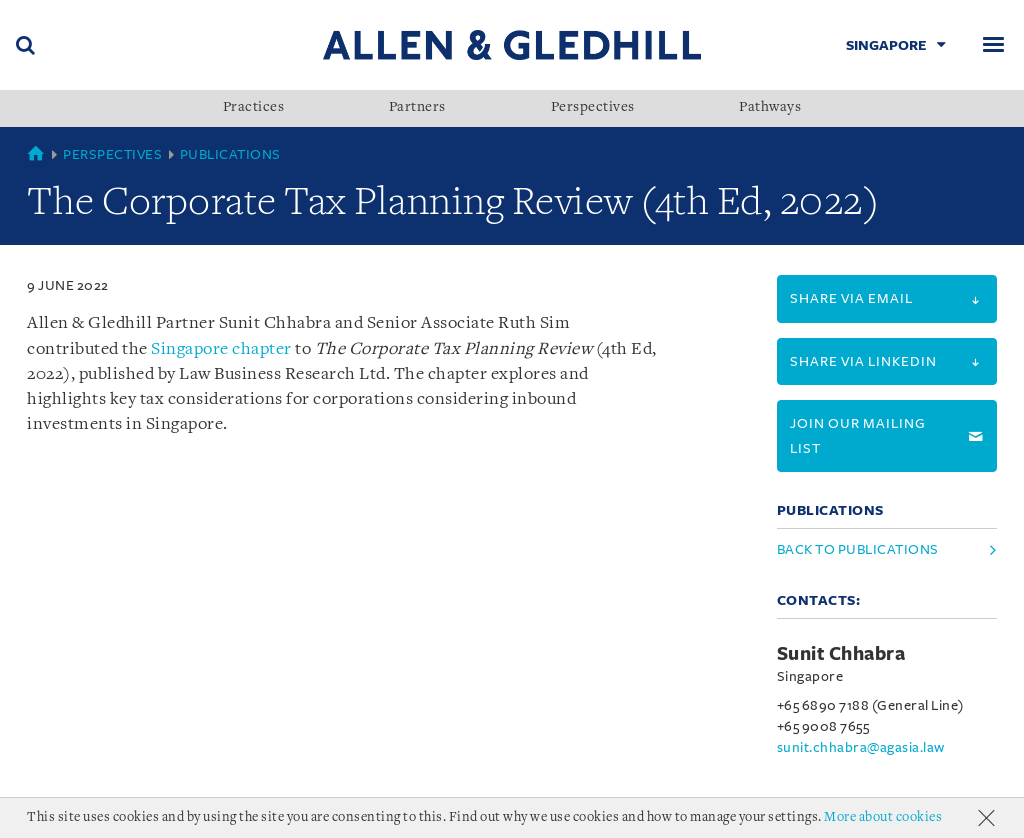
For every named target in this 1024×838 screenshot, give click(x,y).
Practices (254, 108)
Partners (417, 108)
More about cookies (883, 817)
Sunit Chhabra (841, 654)
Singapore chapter (221, 349)
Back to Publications (858, 549)
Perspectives (593, 108)
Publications (230, 154)
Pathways (770, 108)
